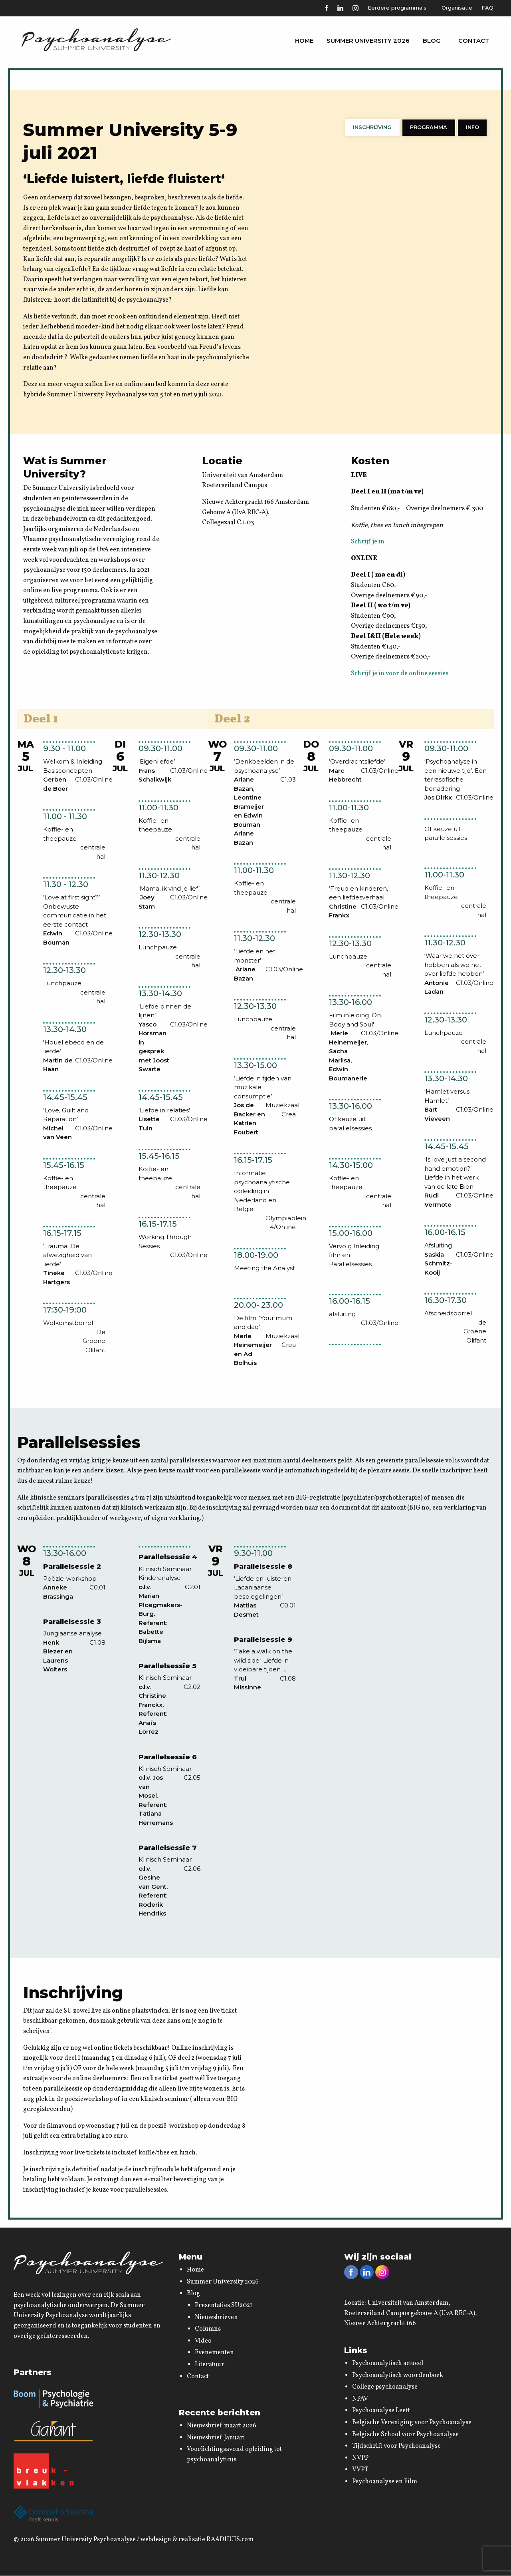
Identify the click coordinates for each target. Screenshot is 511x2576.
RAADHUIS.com (230, 2540)
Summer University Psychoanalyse (86, 2540)
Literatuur (209, 2365)
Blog (428, 41)
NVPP (360, 2458)
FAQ (487, 7)
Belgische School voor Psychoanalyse (405, 2435)
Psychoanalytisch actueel (387, 2363)
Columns (208, 2329)
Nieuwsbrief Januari (216, 2438)
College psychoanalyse (385, 2387)
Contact (474, 41)
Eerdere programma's (395, 7)
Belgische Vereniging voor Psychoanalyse (411, 2423)
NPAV (360, 2399)
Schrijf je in (367, 542)
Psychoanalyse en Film (384, 2482)
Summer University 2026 (364, 41)
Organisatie (457, 7)
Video (203, 2341)
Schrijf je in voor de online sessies (399, 674)
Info (472, 127)
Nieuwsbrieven (216, 2317)
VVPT (360, 2470)
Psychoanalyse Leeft (381, 2411)
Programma (430, 127)
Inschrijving (374, 127)
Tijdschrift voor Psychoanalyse (396, 2446)
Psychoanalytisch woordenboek (397, 2375)
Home (299, 41)
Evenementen (214, 2353)
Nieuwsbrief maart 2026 (221, 2426)
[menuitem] (299, 41)
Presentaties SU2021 (223, 2305)
